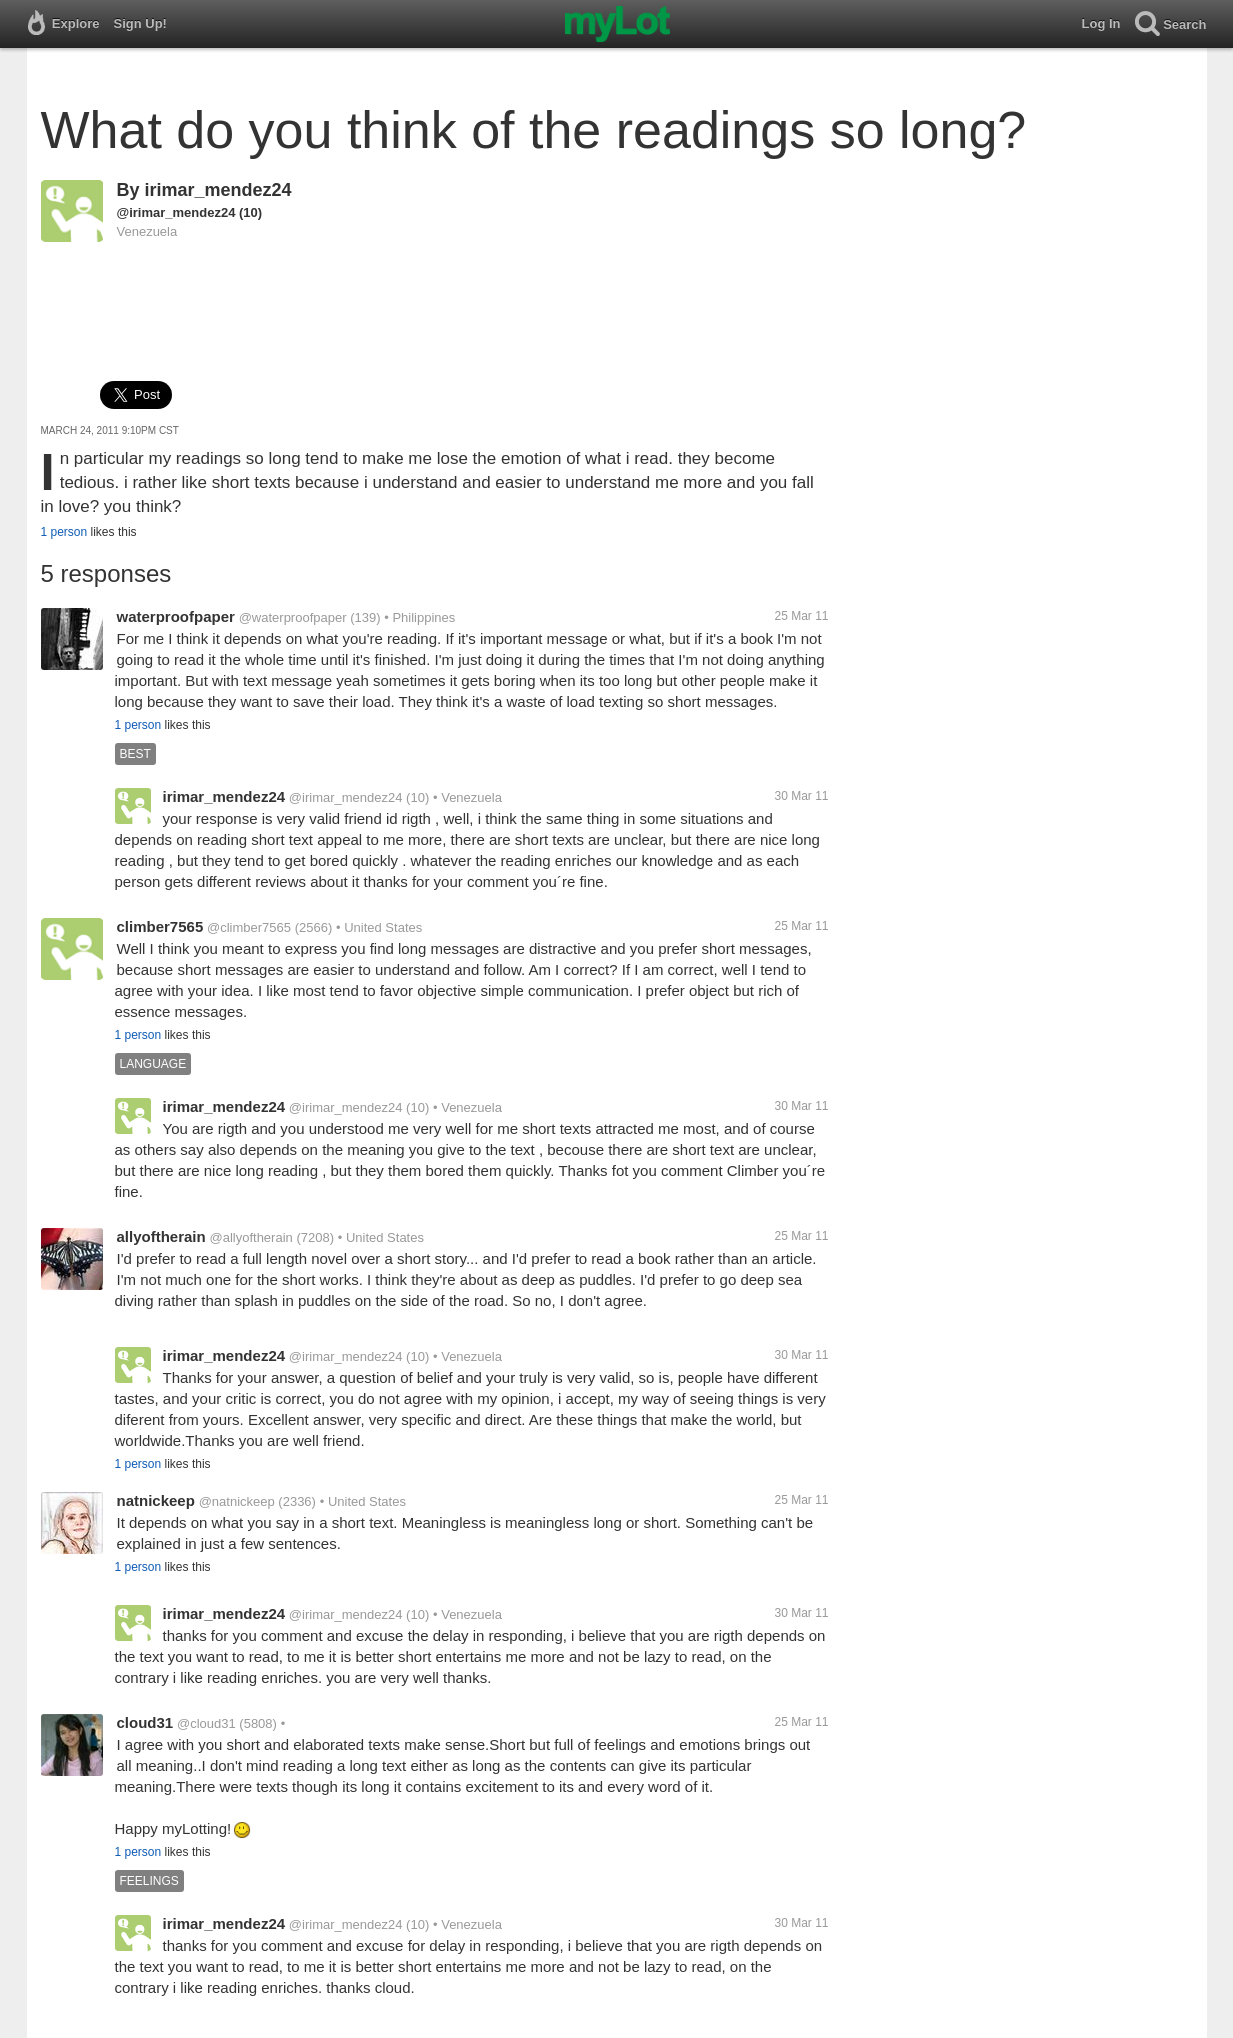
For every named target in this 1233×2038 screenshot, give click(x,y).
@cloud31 (206, 1723)
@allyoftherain (250, 1237)
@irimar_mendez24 (176, 212)
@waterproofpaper (293, 617)
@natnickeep (237, 1501)
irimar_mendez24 (218, 190)
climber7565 (160, 926)
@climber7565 (249, 927)
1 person (64, 532)
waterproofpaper (176, 616)
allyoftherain (161, 1236)
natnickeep (156, 1500)
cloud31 (145, 1722)
